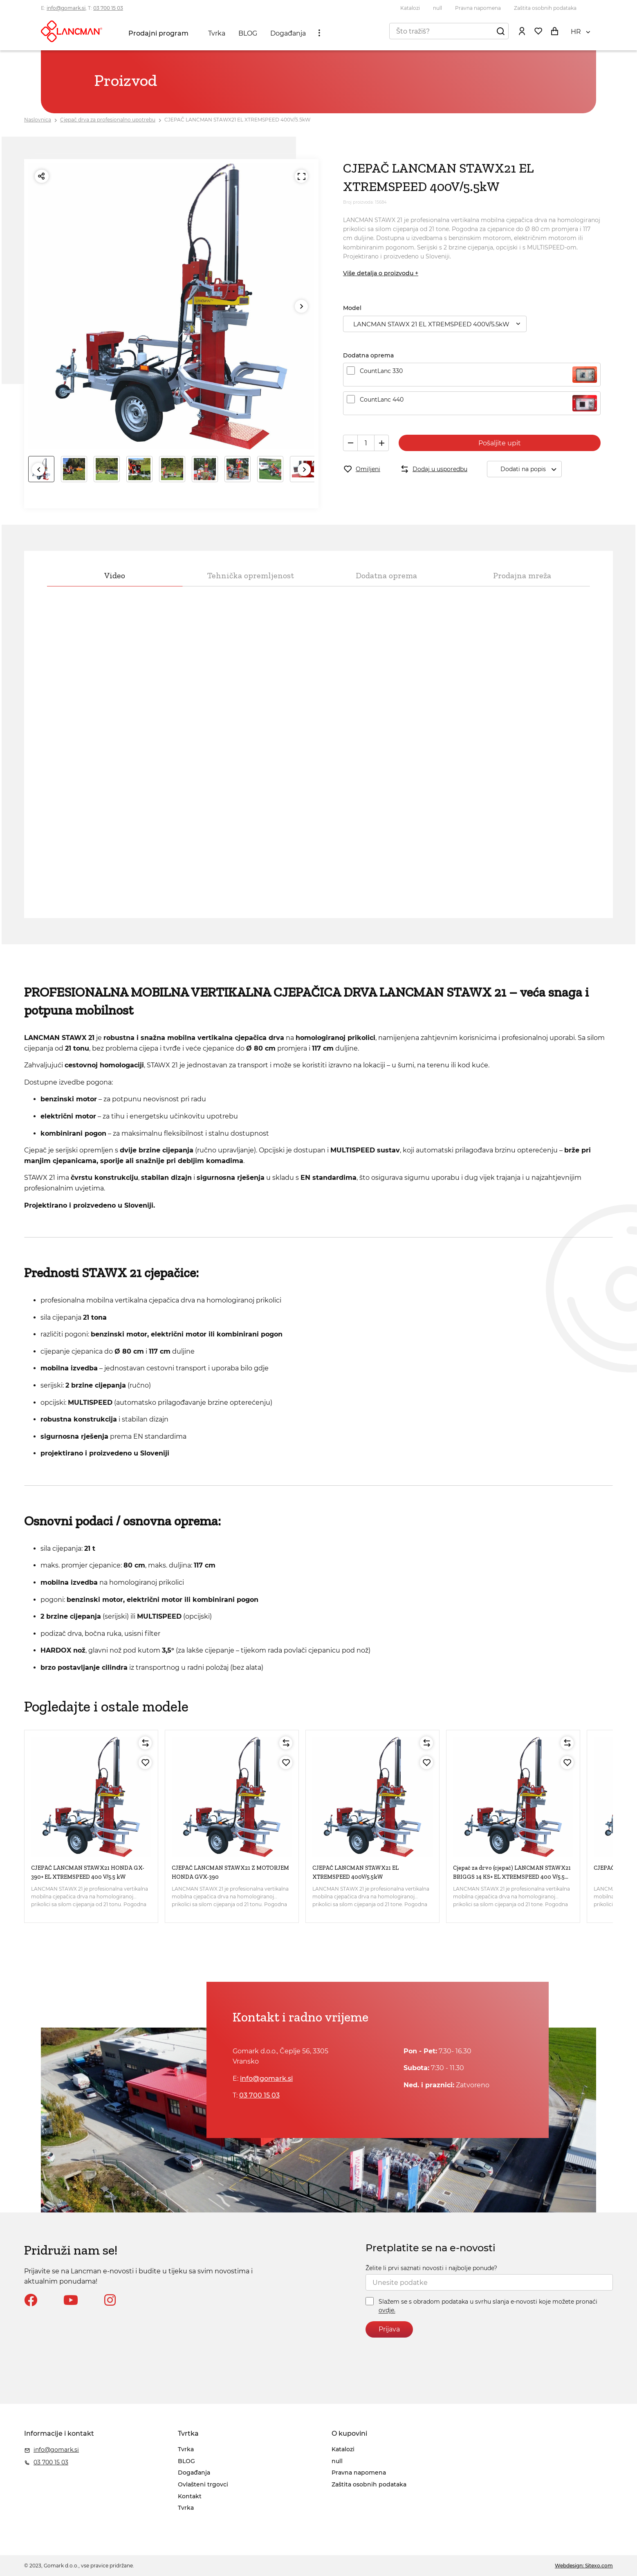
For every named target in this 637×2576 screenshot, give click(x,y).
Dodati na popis (530, 469)
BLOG (247, 33)
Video (114, 575)
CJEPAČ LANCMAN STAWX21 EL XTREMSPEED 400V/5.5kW (237, 120)
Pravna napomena (478, 8)
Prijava (389, 2329)
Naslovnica (37, 120)
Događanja (288, 33)
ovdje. (387, 2310)
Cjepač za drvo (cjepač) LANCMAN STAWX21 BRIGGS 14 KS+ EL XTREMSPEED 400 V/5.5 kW (512, 1877)
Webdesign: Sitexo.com (584, 2566)
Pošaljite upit (499, 443)
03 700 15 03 (108, 8)
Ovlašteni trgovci (203, 2484)
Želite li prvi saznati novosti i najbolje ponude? (431, 2268)
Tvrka (216, 33)
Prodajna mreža (522, 575)
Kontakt (190, 2496)
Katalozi (410, 8)
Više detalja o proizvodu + (380, 273)
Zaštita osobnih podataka (545, 8)
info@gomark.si (66, 8)
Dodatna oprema (386, 575)
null (437, 8)
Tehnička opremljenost (250, 575)
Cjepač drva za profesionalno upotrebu (107, 120)
